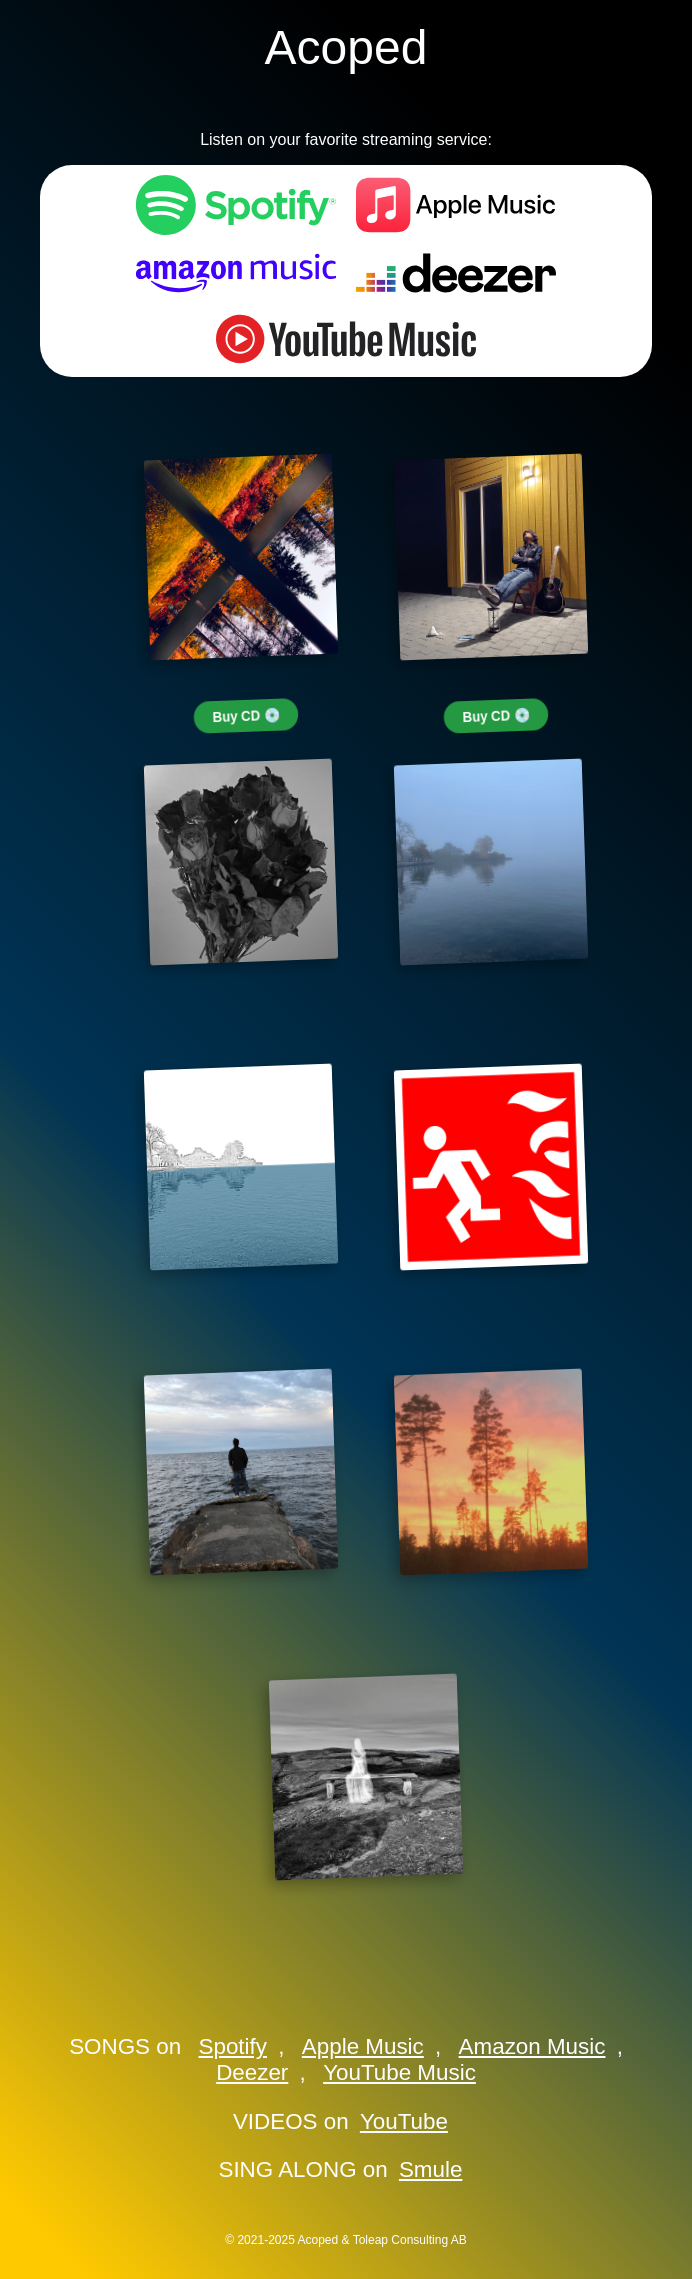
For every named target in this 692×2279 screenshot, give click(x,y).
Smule (430, 2169)
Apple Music (363, 2046)
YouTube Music (399, 2072)
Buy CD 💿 (246, 716)
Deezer (252, 2072)
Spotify (233, 2046)
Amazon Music (532, 2046)
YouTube (404, 2121)
